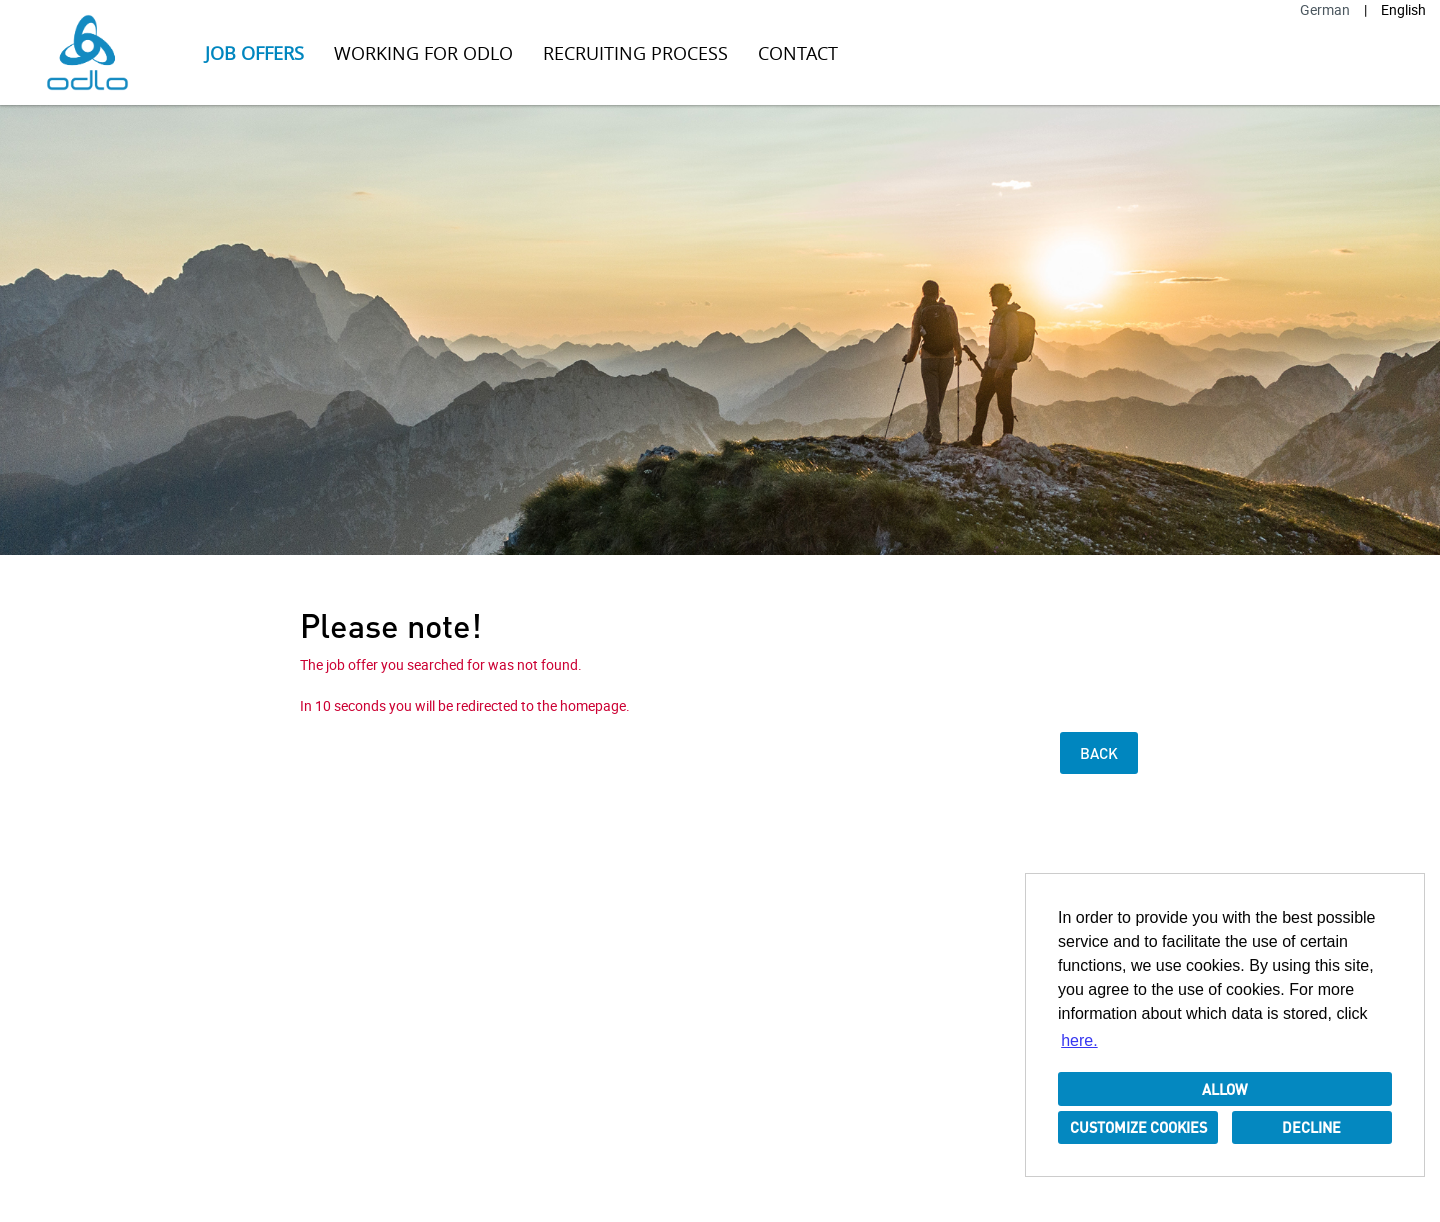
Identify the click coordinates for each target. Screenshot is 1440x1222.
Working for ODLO (423, 53)
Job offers (254, 53)
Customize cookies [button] (1138, 1127)
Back (1099, 753)
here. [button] (1079, 1040)
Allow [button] (1225, 1089)
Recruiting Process (635, 53)
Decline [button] (1311, 1127)
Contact (798, 53)
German (1325, 9)
